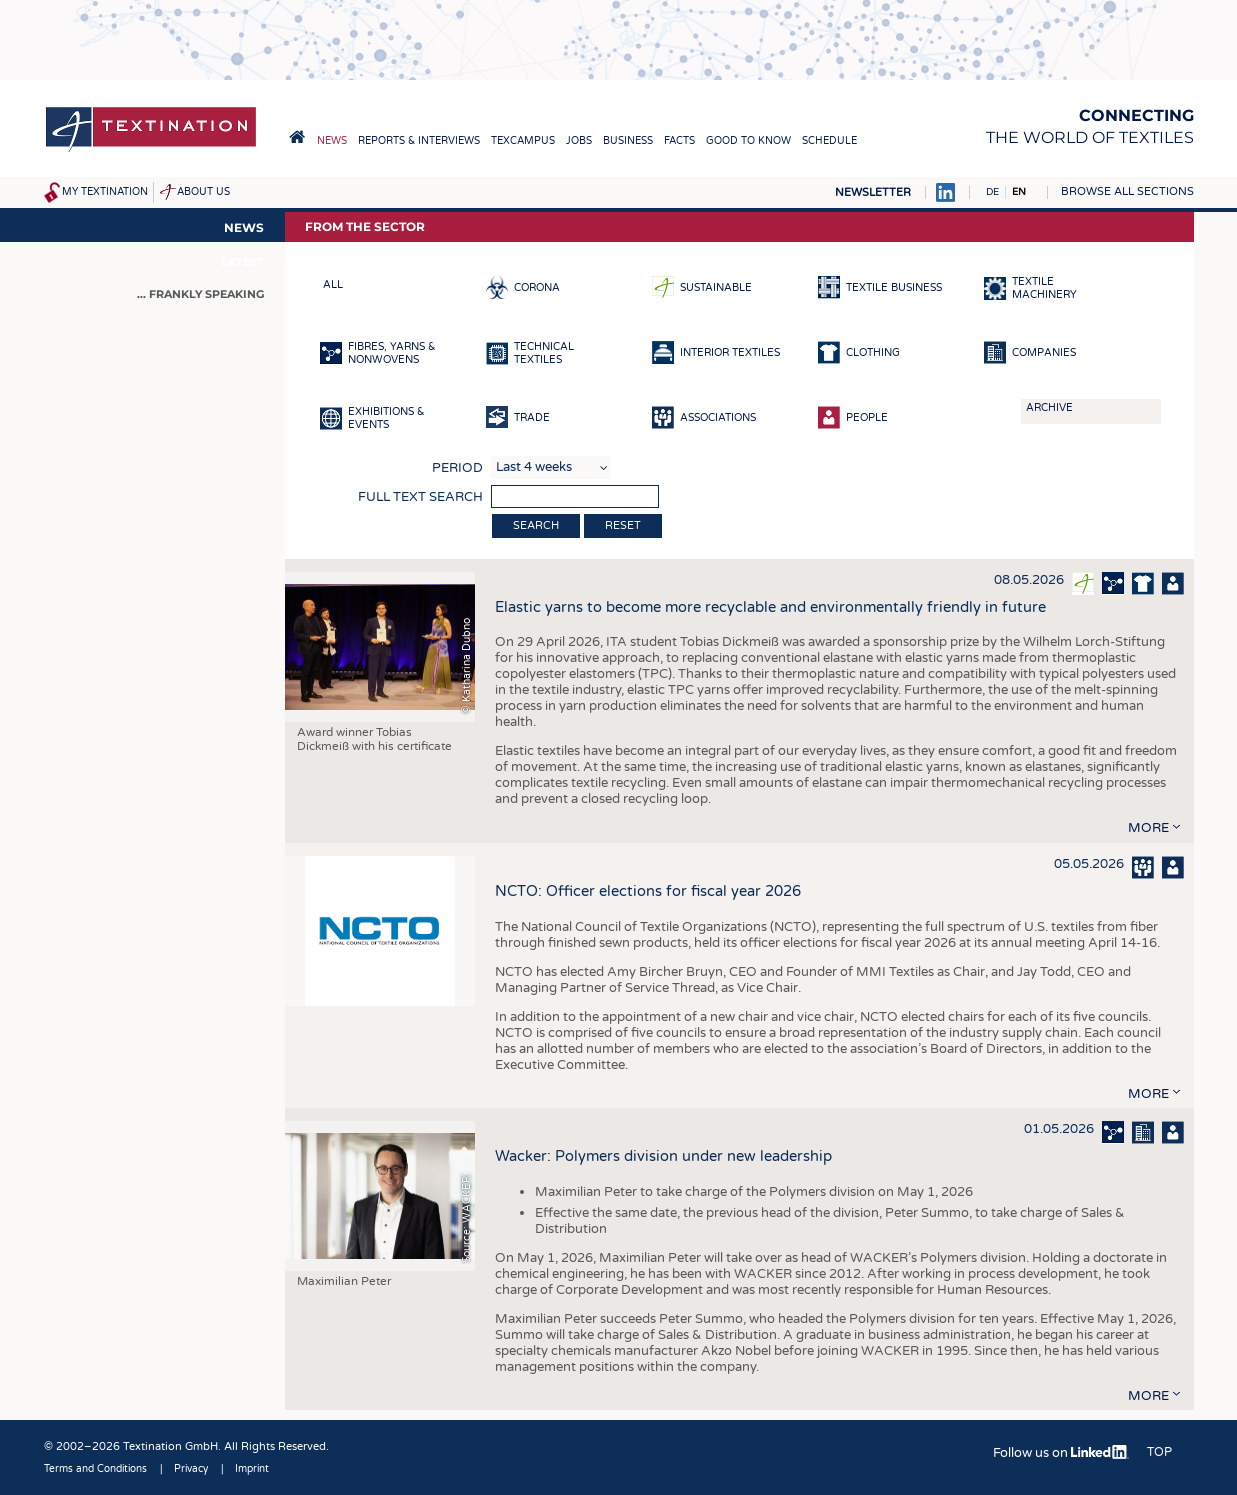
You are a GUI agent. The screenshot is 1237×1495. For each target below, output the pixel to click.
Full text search (420, 497)
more (1148, 828)
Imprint (252, 1469)
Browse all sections (1127, 191)
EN (1019, 192)
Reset (623, 525)
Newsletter (873, 192)
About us (203, 192)
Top (1159, 1452)
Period (457, 468)
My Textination (105, 192)
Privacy (191, 1469)
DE (992, 192)
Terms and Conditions (95, 1469)
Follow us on (1060, 1453)
